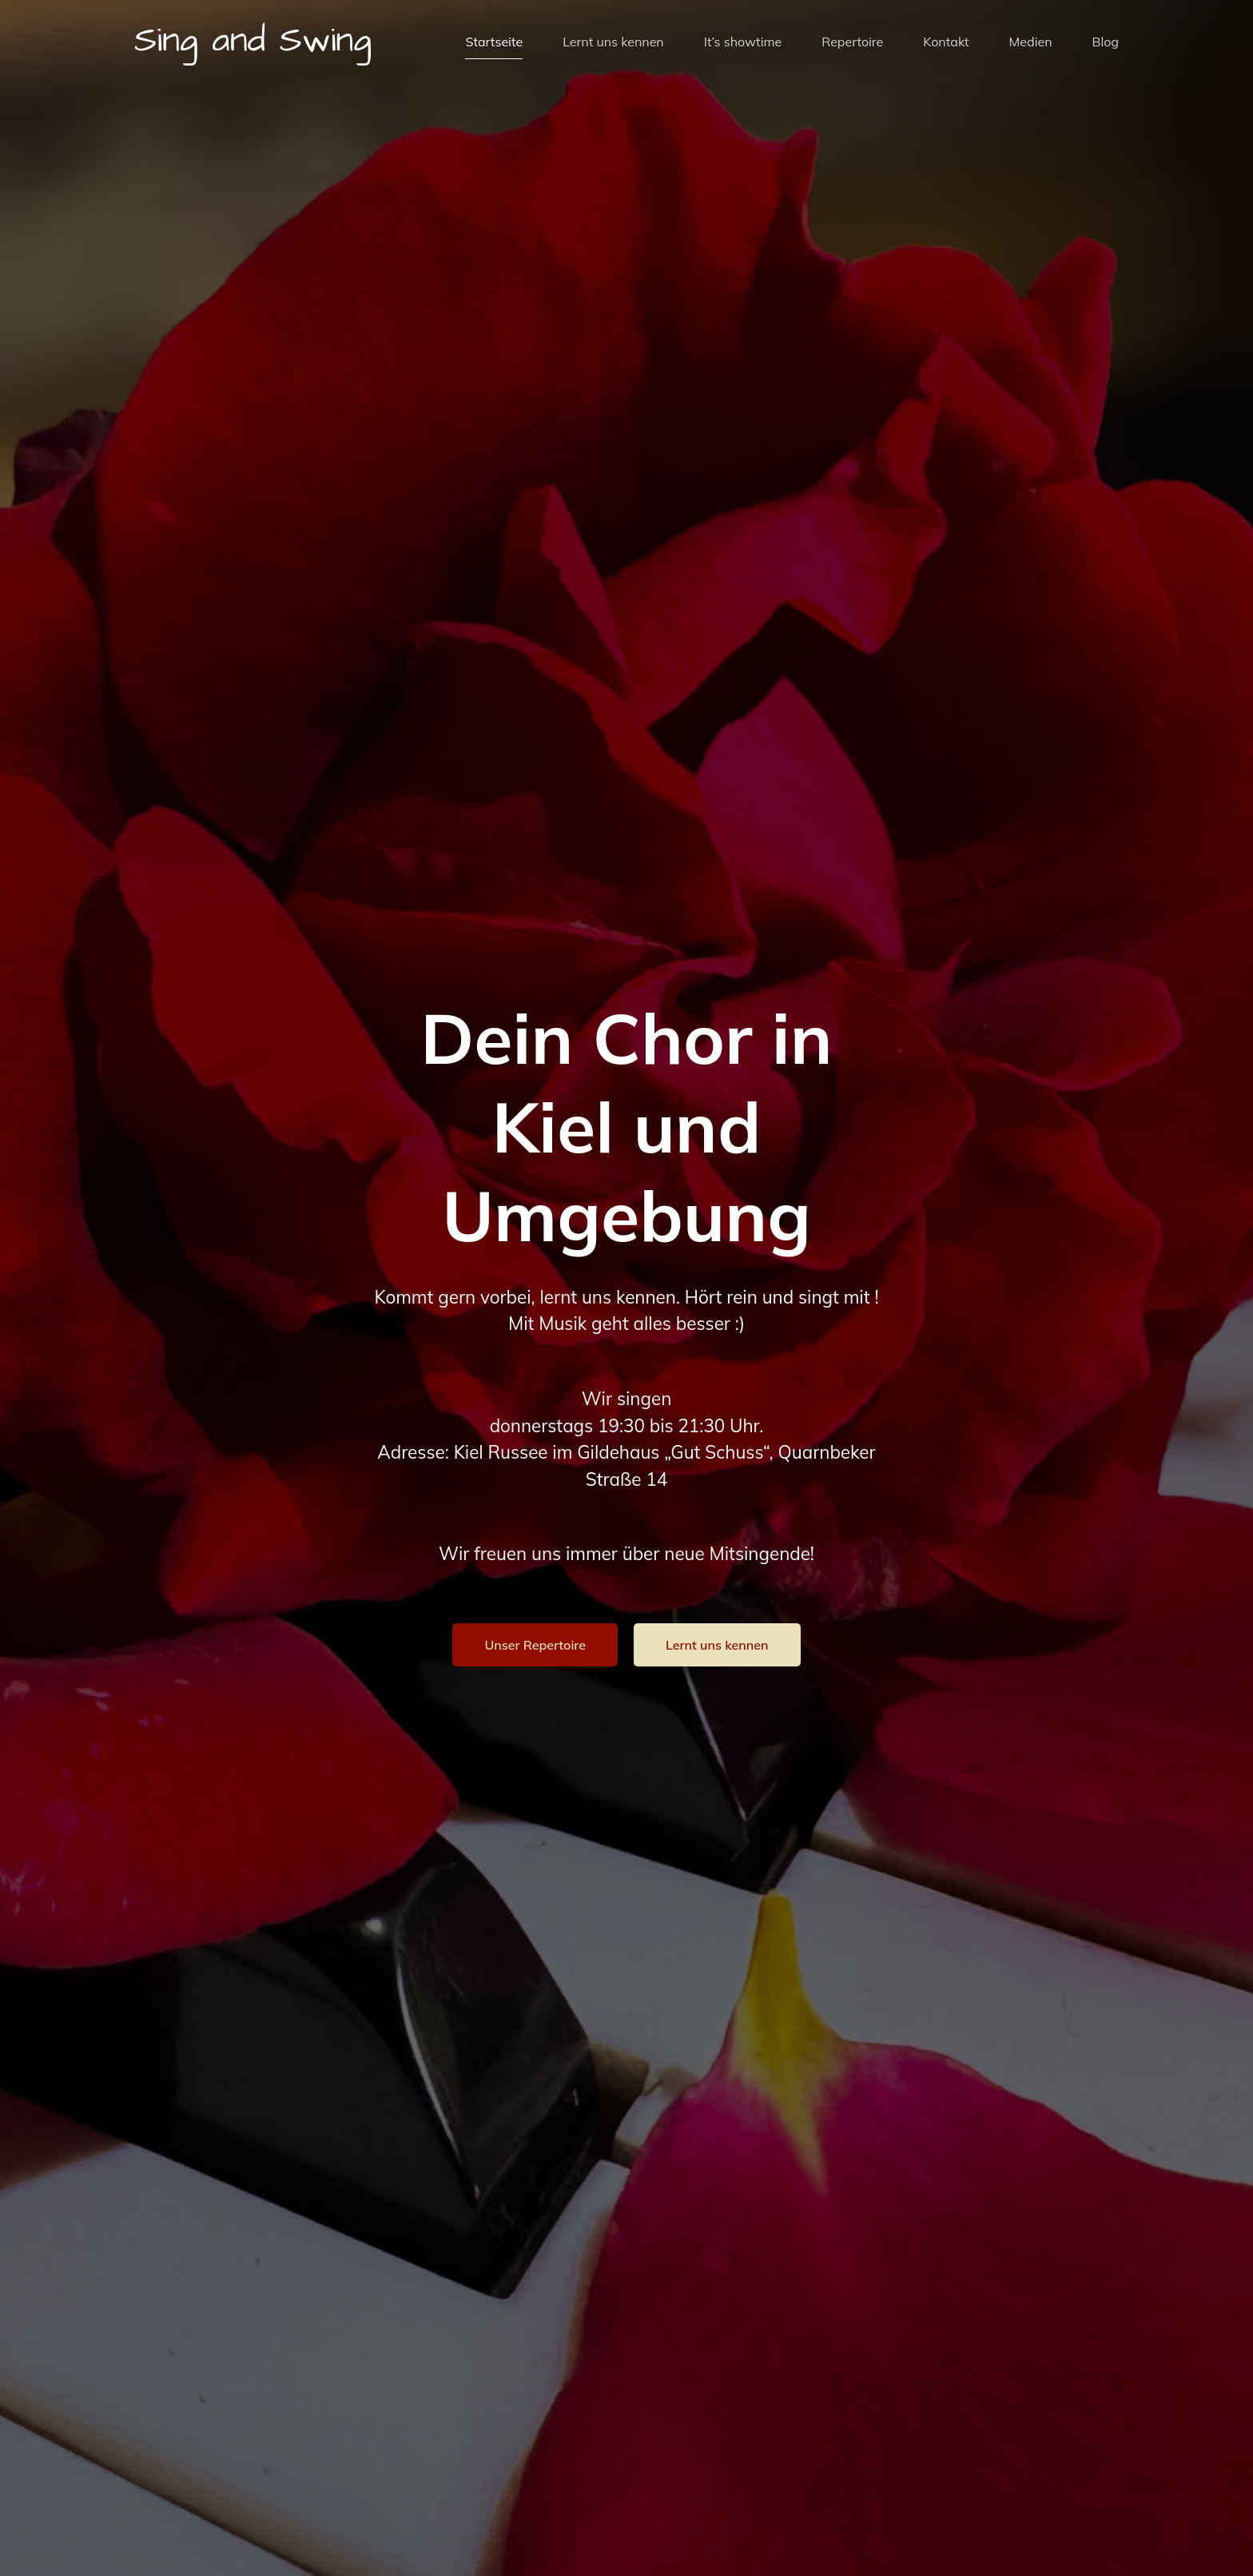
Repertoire (852, 42)
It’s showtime (743, 42)
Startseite (494, 42)
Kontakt (946, 42)
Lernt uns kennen (613, 42)
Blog (1105, 42)
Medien (1030, 42)
